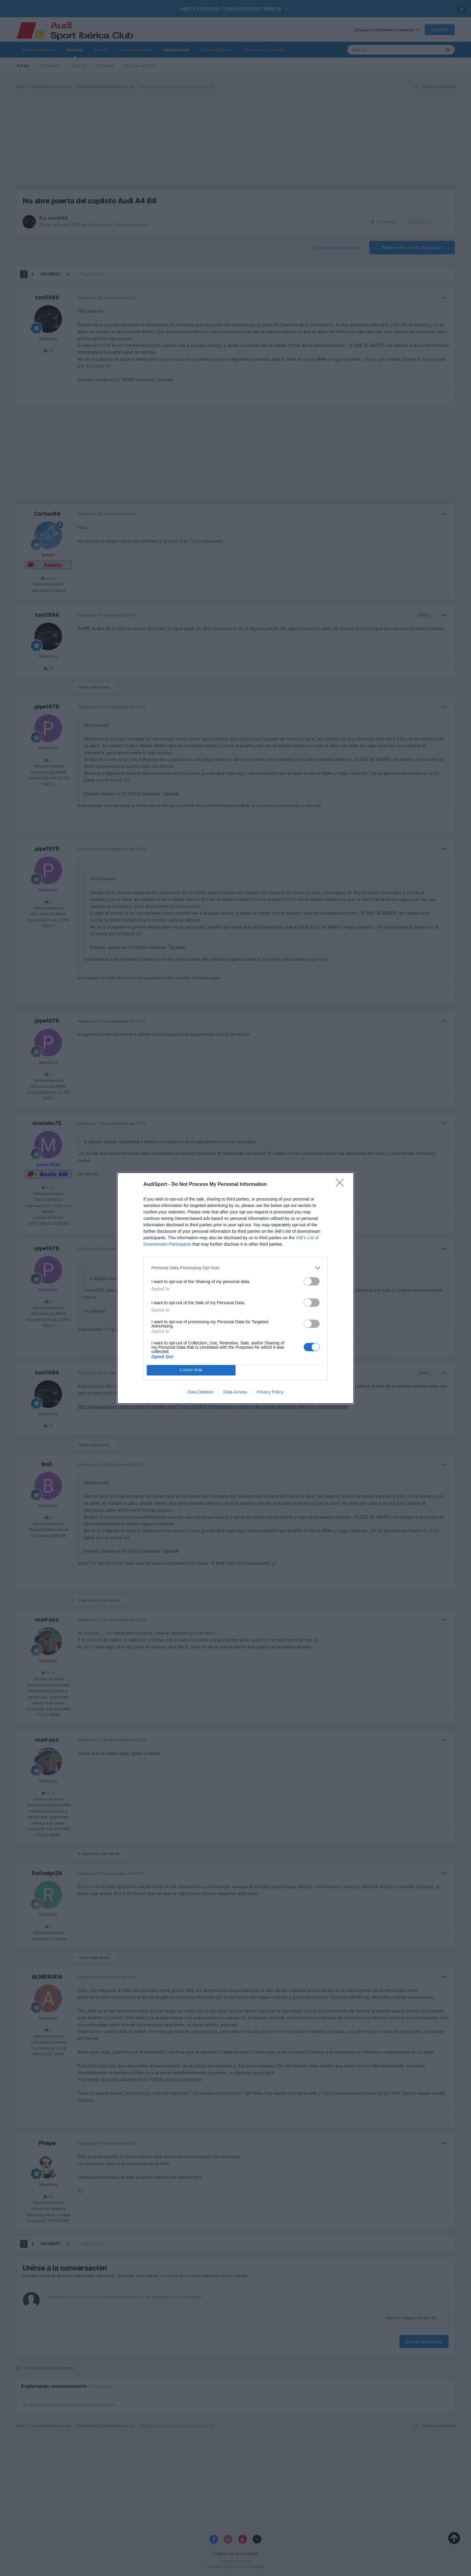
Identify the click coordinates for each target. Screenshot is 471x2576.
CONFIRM (191, 1370)
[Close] (342, 1184)
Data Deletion (201, 1392)
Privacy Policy (270, 1392)
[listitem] (235, 1268)
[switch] (312, 1281)
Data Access (235, 1392)
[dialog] (235, 1288)
